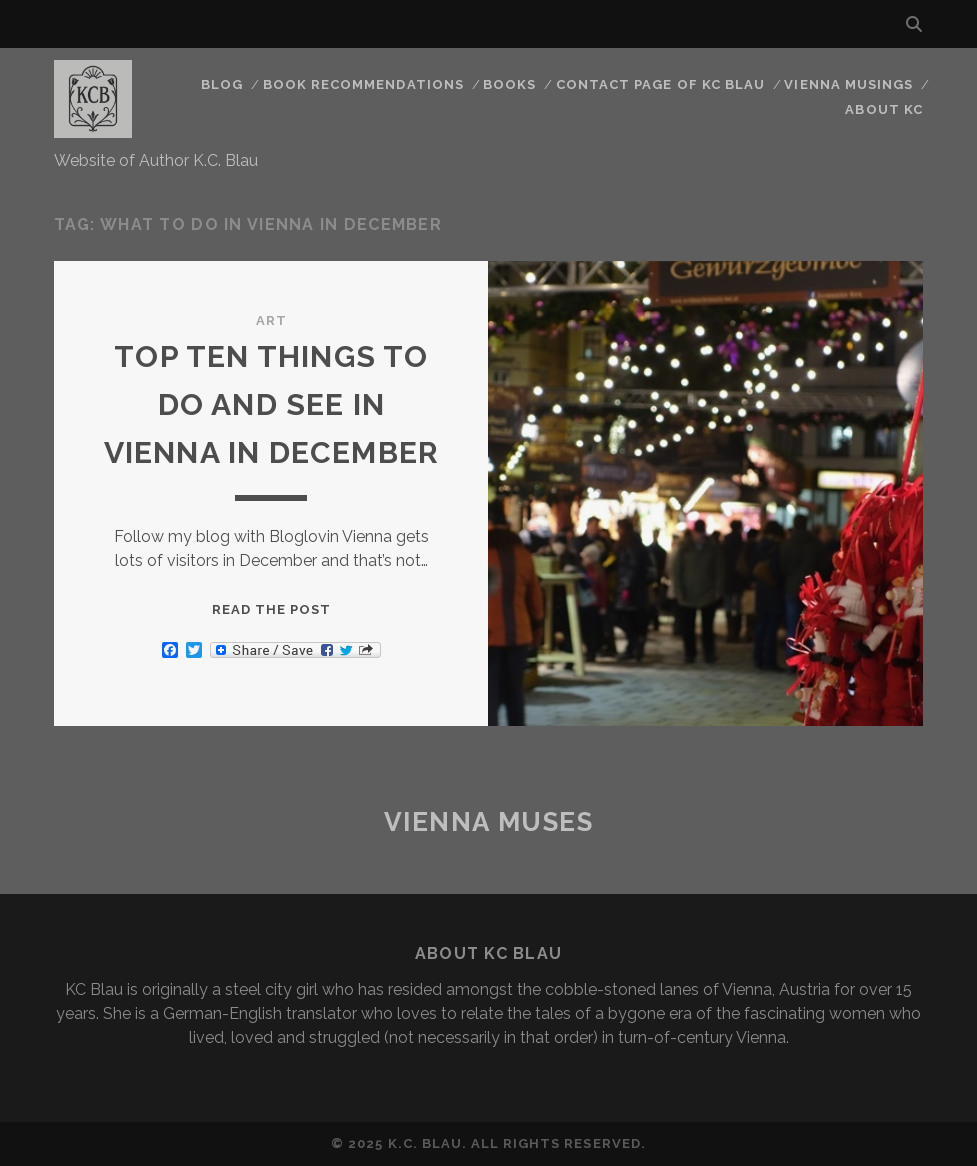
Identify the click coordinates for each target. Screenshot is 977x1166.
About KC (883, 109)
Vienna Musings (848, 84)
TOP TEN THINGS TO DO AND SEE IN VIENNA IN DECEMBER (272, 404)
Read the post (272, 609)
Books (509, 84)
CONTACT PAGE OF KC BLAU (660, 84)
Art (271, 320)
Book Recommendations (363, 84)
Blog (222, 84)
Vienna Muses (489, 822)
